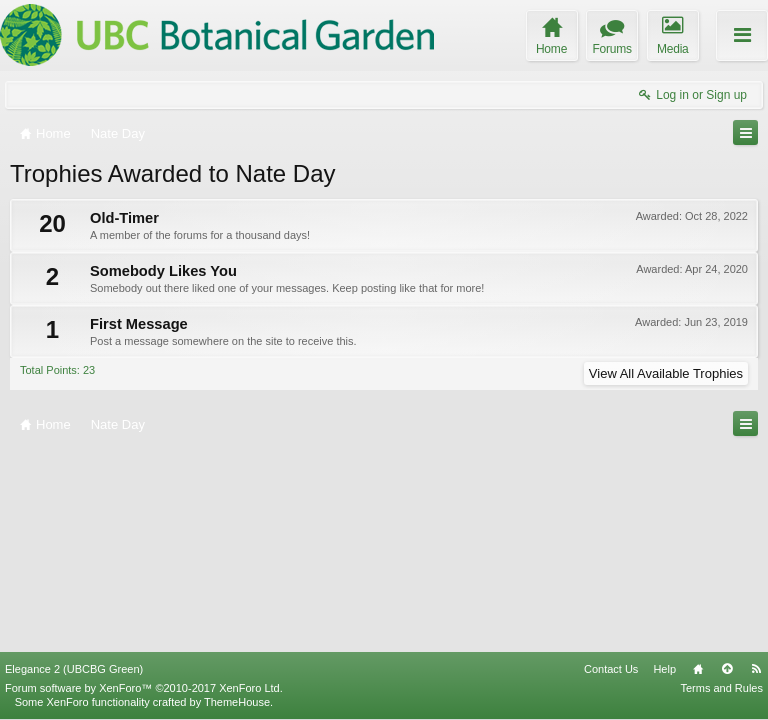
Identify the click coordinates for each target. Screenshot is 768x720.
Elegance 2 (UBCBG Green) (74, 669)
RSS (756, 669)
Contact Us (611, 669)
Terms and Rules (721, 688)
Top (727, 669)
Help (664, 669)
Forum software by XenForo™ (144, 688)
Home (698, 669)
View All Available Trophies (666, 373)
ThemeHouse (237, 702)
